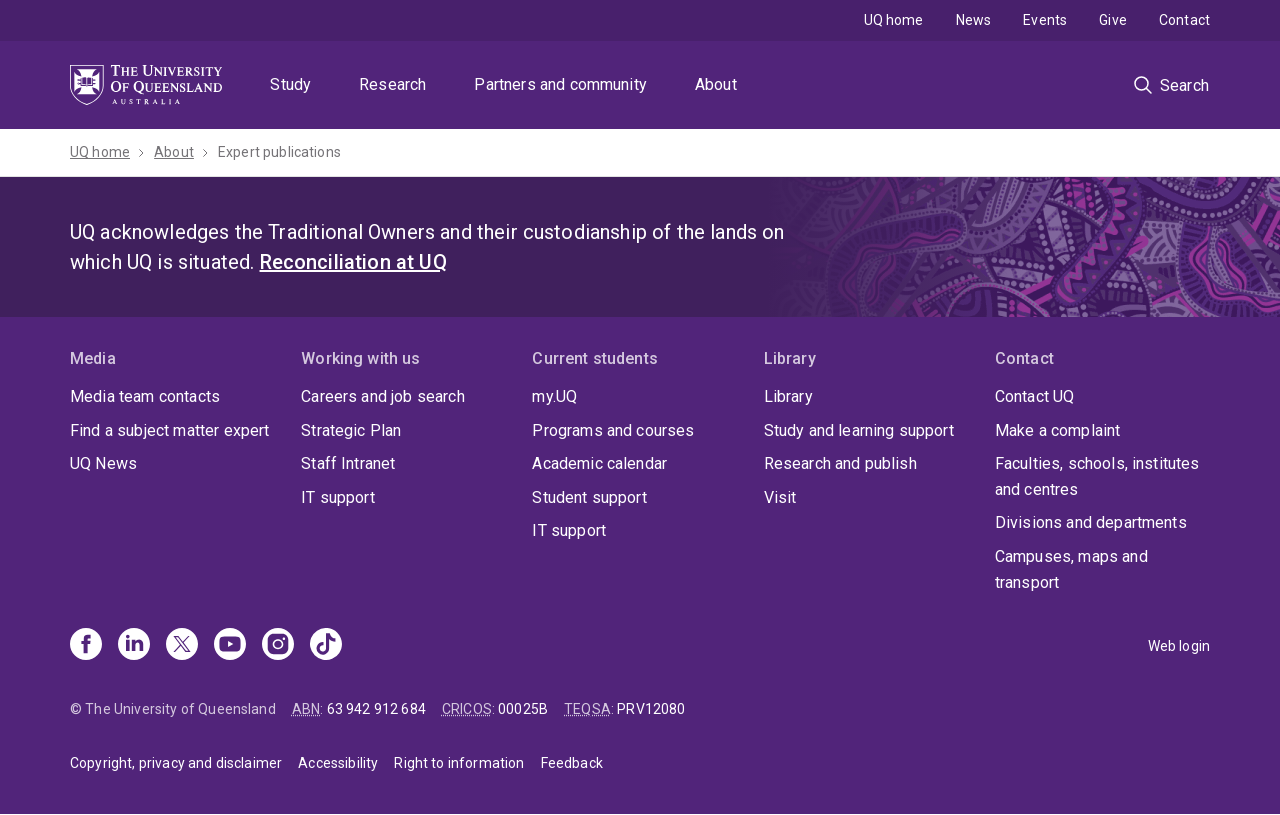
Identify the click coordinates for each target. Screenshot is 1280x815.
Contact (1184, 20)
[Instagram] (278, 646)
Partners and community (560, 84)
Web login (1179, 646)
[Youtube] (230, 646)
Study (290, 84)
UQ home (894, 20)
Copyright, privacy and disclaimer (176, 763)
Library (788, 396)
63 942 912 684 (376, 709)
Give (1113, 20)
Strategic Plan (351, 430)
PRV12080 (651, 709)
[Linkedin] (134, 646)
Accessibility (338, 763)
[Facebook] (86, 646)
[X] (182, 646)
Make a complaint (1058, 430)
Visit (780, 497)
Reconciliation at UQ (353, 262)
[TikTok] (326, 646)
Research (392, 84)
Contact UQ (1035, 396)
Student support (589, 497)
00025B (523, 709)
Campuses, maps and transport (1071, 569)
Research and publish (840, 463)
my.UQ (554, 396)
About (716, 84)
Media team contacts (145, 396)
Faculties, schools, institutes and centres (1097, 476)
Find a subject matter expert (169, 430)
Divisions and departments (1091, 522)
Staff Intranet (348, 463)
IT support (338, 497)
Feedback (572, 763)
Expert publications (279, 152)
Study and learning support (859, 430)
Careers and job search (383, 396)
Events (1045, 20)
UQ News (103, 463)
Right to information (459, 763)
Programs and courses (613, 430)
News (974, 20)
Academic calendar (599, 463)
